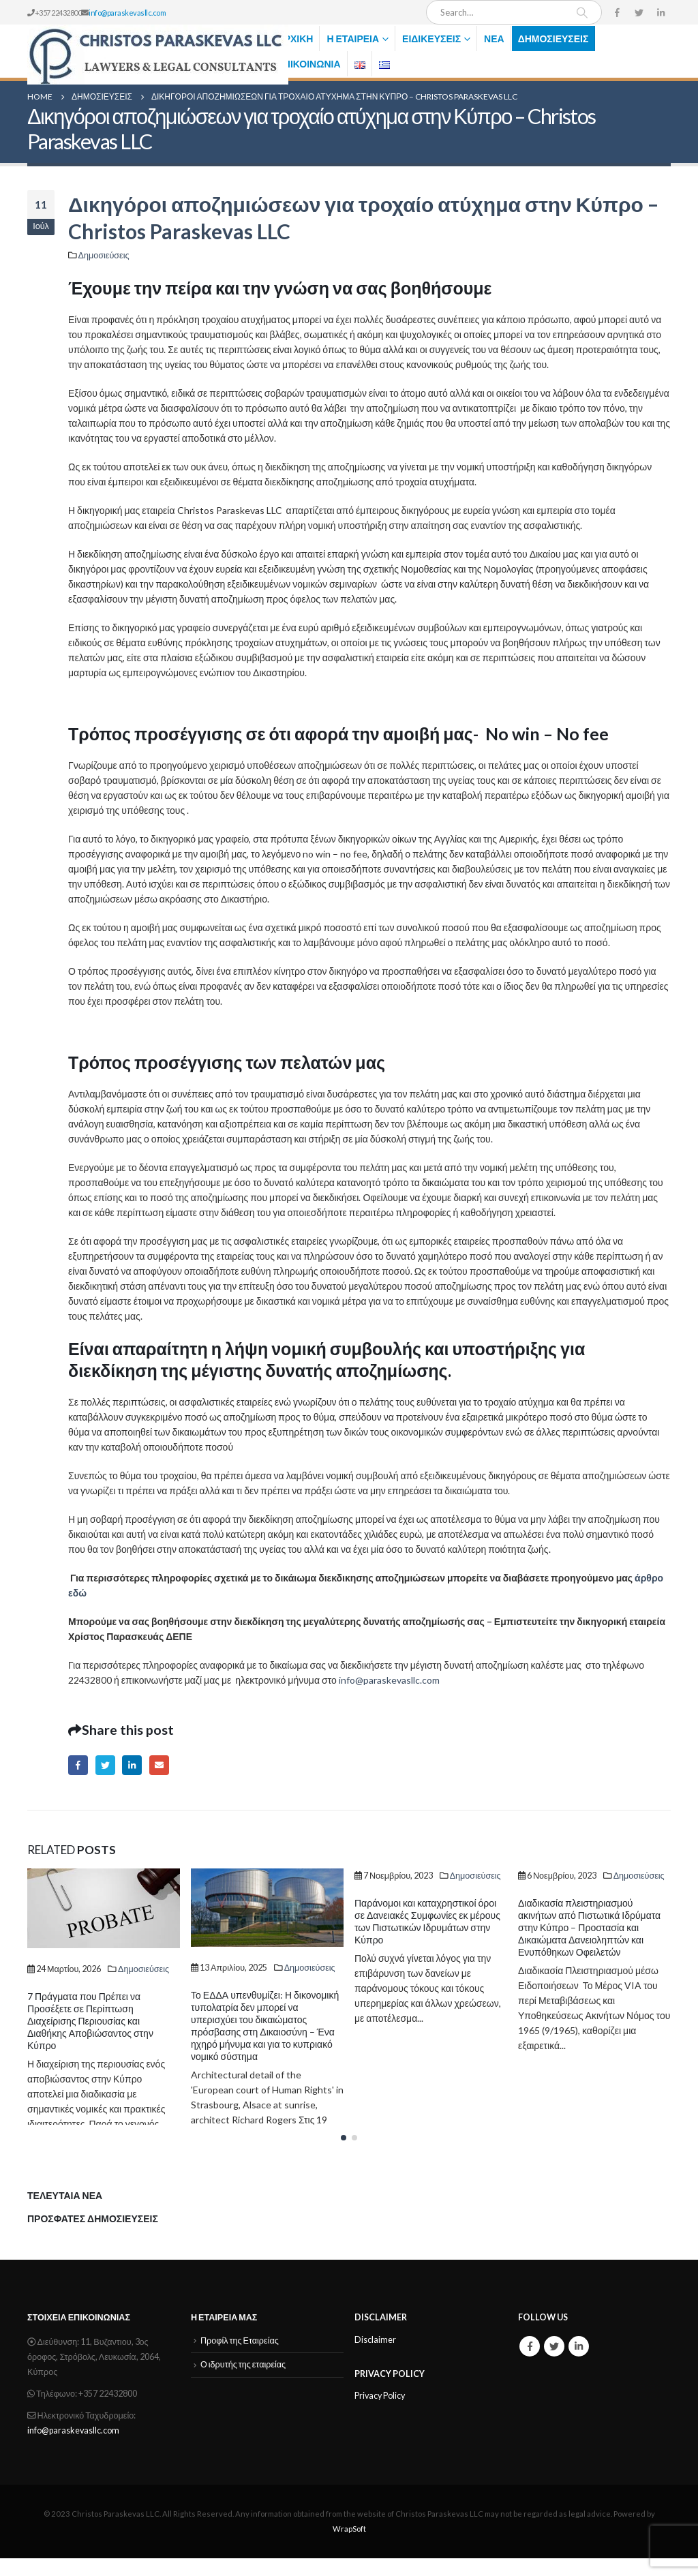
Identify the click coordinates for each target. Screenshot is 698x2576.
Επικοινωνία (309, 64)
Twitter (105, 1765)
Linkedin (578, 2364)
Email (159, 1765)
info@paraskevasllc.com (127, 12)
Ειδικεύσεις (431, 38)
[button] (343, 2155)
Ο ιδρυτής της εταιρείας (243, 2383)
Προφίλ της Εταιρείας (239, 2358)
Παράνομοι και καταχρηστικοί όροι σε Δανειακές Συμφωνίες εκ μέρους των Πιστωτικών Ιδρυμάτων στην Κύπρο (427, 1921)
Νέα (494, 38)
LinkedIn (132, 1765)
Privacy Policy (379, 2414)
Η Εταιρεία (353, 38)
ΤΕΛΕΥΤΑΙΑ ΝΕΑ (64, 2213)
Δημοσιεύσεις (553, 38)
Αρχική (295, 38)
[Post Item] (103, 1908)
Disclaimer (375, 2357)
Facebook (78, 1765)
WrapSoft (349, 2546)
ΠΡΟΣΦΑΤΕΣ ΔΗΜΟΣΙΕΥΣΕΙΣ (92, 2237)
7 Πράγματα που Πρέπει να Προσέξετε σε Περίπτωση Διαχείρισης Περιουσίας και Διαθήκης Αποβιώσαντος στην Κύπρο (90, 2020)
